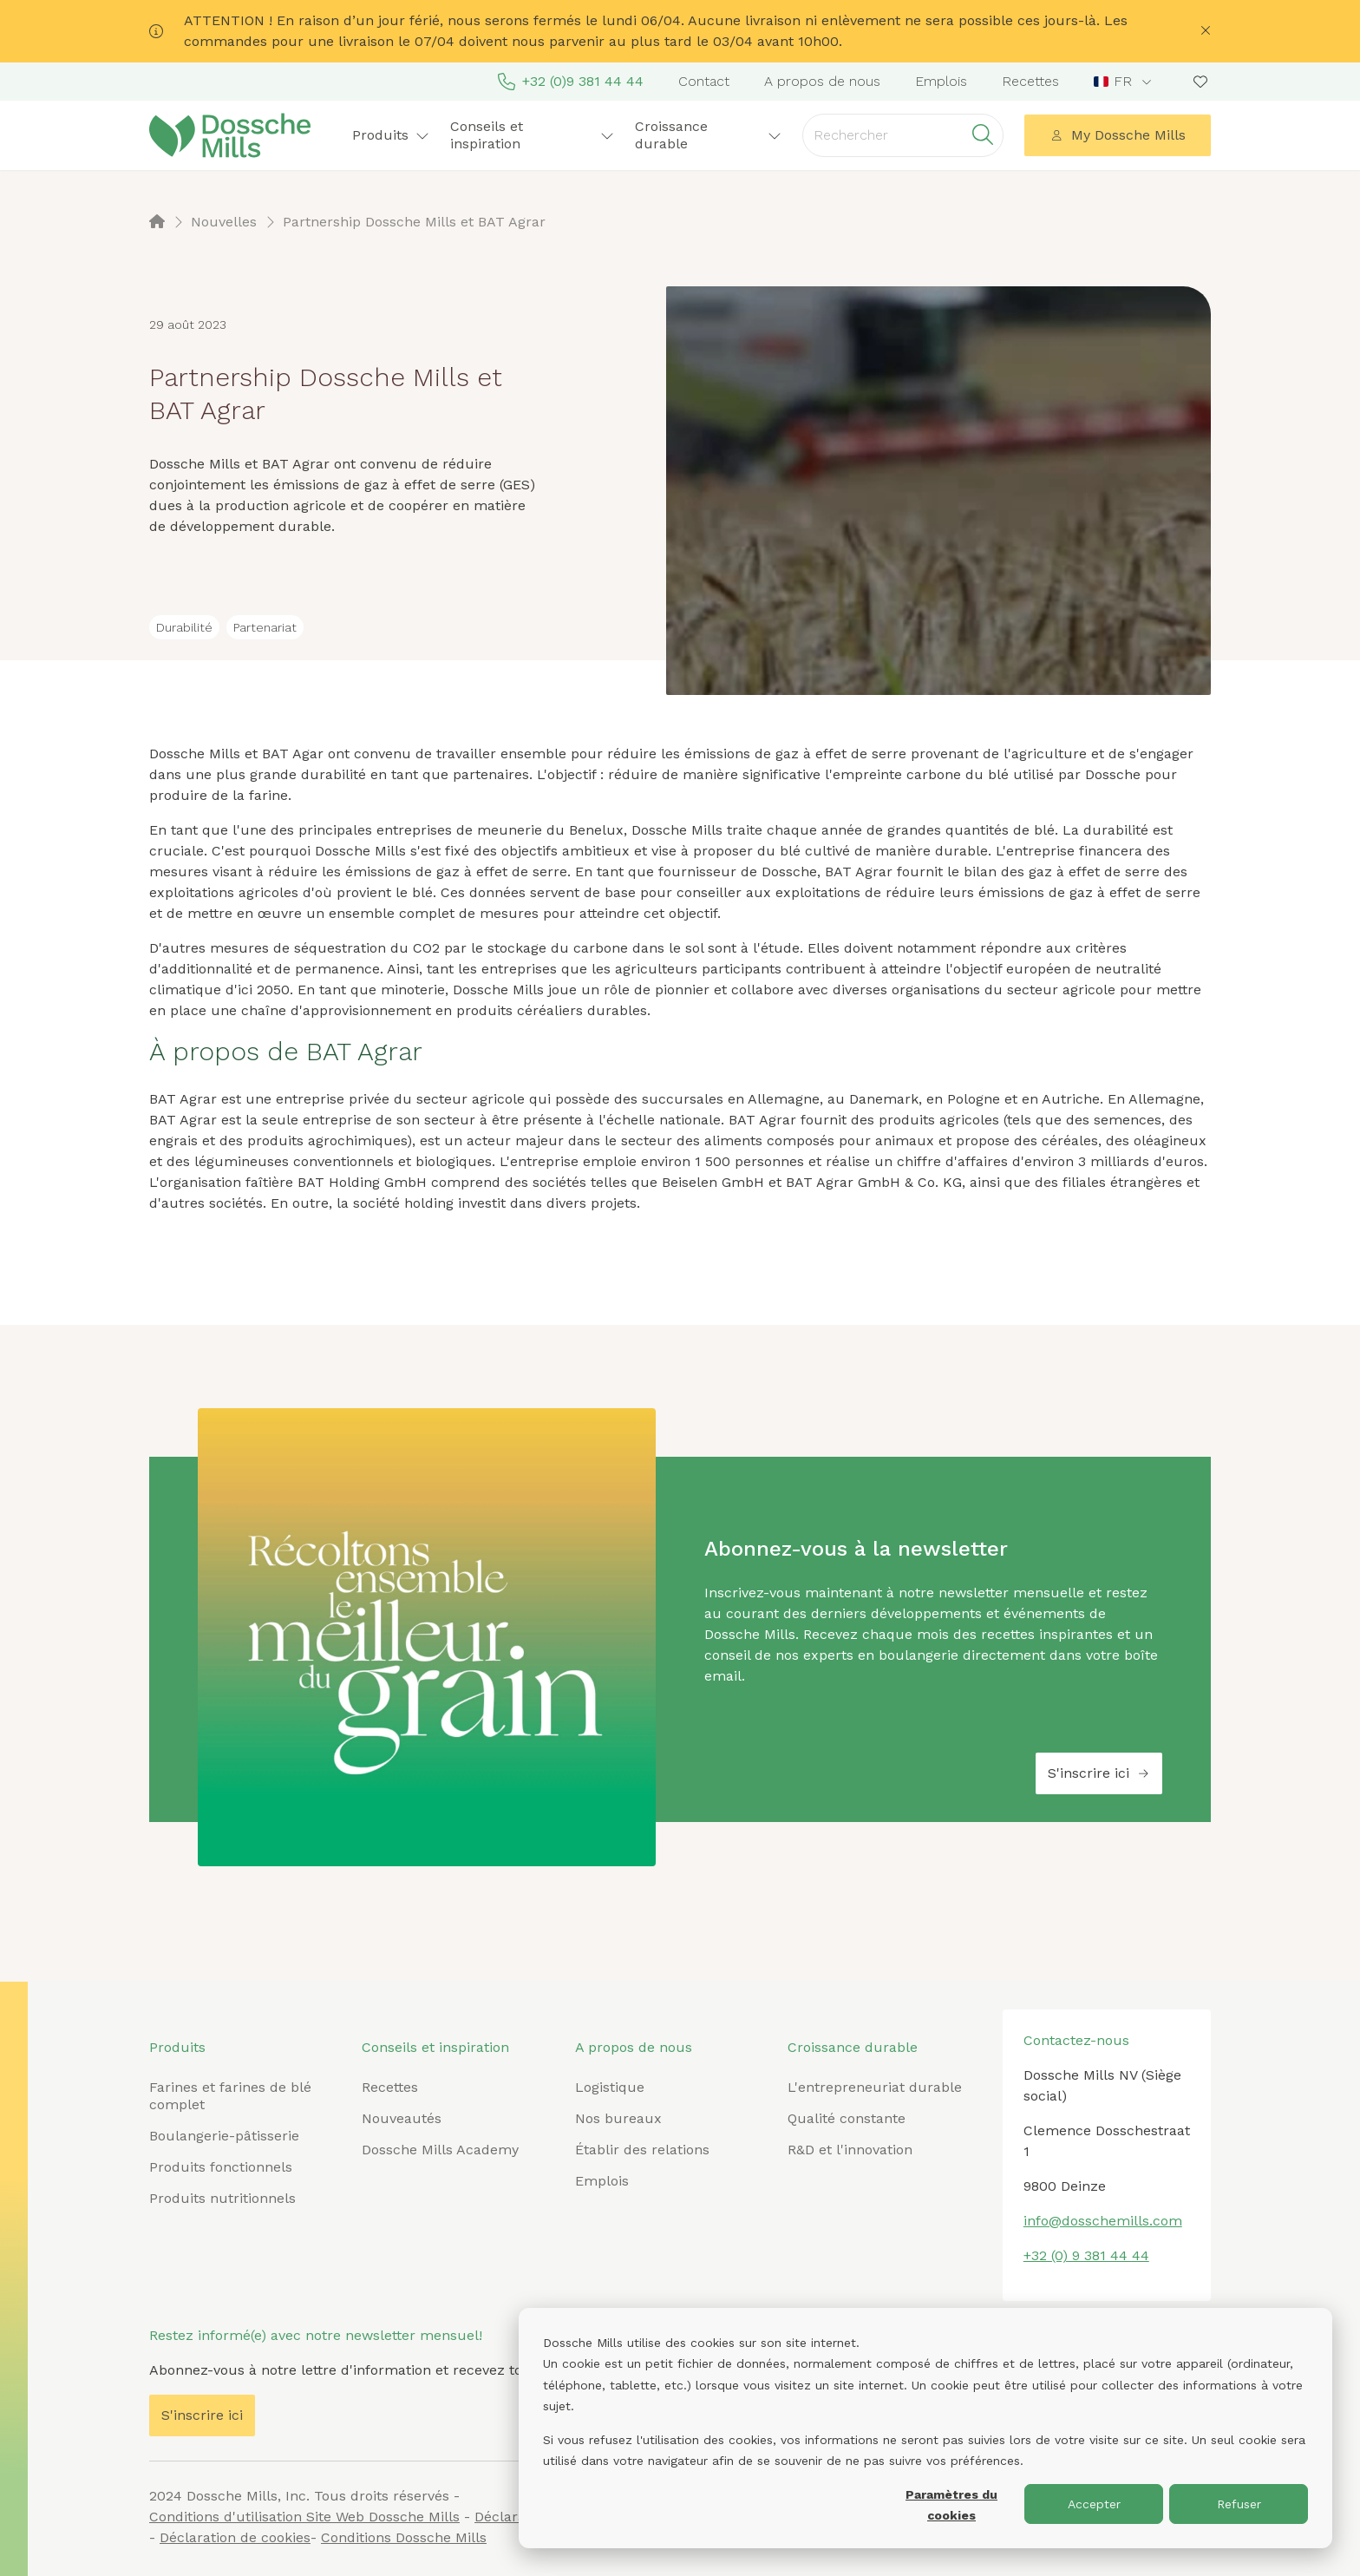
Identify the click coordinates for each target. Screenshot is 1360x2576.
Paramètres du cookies (951, 2505)
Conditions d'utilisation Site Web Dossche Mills (304, 2516)
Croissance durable (708, 135)
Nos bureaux (618, 2118)
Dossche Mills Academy (440, 2149)
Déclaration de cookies (235, 2537)
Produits (390, 135)
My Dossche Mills (1118, 135)
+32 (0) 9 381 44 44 (1086, 2255)
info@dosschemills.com (1102, 2220)
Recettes (1030, 81)
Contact (703, 81)
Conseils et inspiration (532, 135)
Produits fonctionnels (220, 2167)
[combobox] (1124, 81)
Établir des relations (642, 2149)
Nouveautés (401, 2118)
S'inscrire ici (1099, 1773)
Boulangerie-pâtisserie (224, 2135)
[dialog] (925, 2428)
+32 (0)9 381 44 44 (571, 81)
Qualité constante (847, 2118)
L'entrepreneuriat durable (875, 2087)
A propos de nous (822, 81)
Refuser (1239, 2504)
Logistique (609, 2087)
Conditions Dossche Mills (404, 2537)
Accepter (1094, 2504)
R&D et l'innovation (850, 2149)
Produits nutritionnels (222, 2198)
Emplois (941, 81)
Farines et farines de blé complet (230, 2096)
